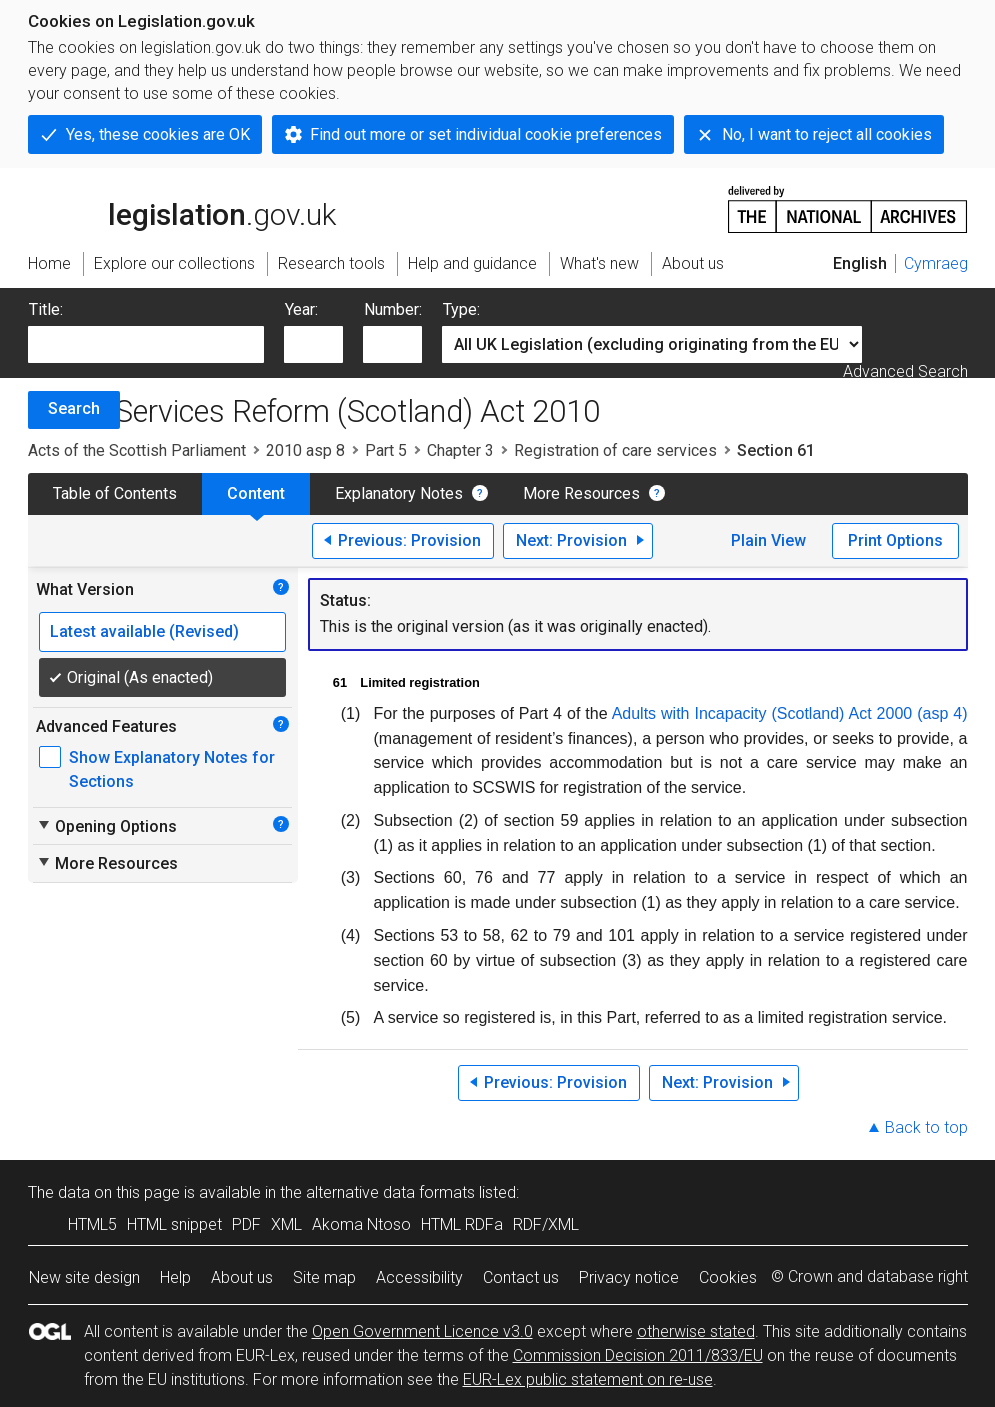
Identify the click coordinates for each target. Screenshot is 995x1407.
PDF (246, 1224)
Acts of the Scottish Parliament (137, 450)
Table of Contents (115, 493)
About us (242, 1277)
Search (74, 408)
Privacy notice (629, 1277)
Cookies (728, 1277)
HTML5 (92, 1224)
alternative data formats (390, 1192)
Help (175, 1277)
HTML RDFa (462, 1224)
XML (286, 1224)
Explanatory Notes (399, 493)
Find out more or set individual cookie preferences (486, 134)
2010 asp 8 (305, 450)
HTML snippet (174, 1224)
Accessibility (419, 1277)
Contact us (521, 1277)
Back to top (926, 1127)
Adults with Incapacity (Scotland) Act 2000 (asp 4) (790, 713)
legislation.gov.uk (182, 208)
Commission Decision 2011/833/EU (638, 1355)
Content (256, 493)
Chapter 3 (460, 450)
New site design (84, 1277)
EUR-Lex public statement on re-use (588, 1379)
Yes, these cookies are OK (158, 134)
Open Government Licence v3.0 (422, 1331)
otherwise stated (696, 1331)
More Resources (581, 493)
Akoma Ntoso (361, 1224)
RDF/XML (546, 1224)
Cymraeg (936, 263)
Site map (324, 1277)
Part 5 (386, 450)
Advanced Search (905, 371)
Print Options (895, 540)
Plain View (768, 540)
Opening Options (106, 826)
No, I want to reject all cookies (827, 134)
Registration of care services (615, 450)
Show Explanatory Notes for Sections (172, 769)
